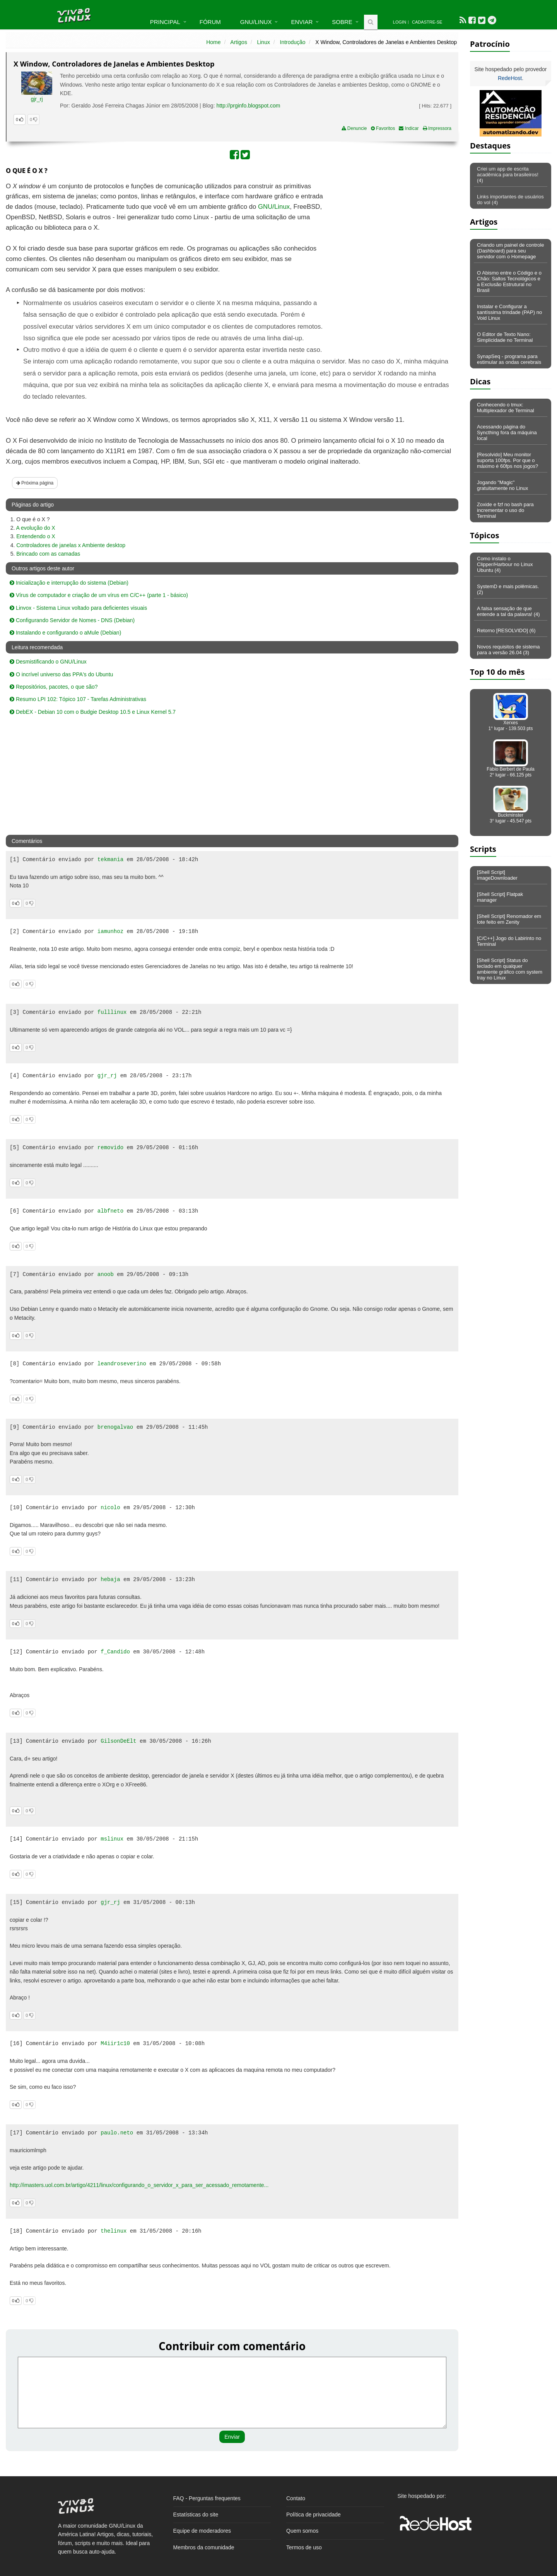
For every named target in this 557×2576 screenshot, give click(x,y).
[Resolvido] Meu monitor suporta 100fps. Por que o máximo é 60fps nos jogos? (507, 460)
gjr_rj (37, 99)
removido (110, 1148)
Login (399, 22)
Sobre (342, 22)
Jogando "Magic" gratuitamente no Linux (502, 485)
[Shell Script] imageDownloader (497, 875)
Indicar (409, 128)
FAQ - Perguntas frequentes (207, 2498)
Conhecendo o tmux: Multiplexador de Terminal (505, 407)
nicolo (110, 1508)
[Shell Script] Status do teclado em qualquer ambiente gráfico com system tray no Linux (509, 969)
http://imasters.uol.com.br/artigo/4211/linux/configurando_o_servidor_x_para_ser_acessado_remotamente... (139, 2185)
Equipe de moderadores (202, 2531)
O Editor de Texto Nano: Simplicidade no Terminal (505, 337)
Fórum (210, 22)
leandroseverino (121, 1364)
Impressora (437, 128)
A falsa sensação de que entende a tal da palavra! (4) (508, 611)
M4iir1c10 (115, 2043)
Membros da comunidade (203, 2547)
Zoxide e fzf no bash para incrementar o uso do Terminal (505, 510)
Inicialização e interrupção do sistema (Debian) (69, 583)
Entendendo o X (35, 536)
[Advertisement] (391, 237)
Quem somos (302, 2531)
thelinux (113, 2231)
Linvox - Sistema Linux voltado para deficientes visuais (78, 608)
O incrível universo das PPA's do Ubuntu (61, 674)
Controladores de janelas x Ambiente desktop (70, 545)
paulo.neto (117, 2133)
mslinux (112, 1839)
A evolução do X (35, 528)
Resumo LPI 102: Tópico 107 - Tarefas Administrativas (78, 699)
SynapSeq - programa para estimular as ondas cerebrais (509, 359)
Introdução (293, 42)
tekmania (110, 859)
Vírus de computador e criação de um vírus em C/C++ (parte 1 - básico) (99, 595)
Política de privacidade (313, 2514)
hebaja (110, 1579)
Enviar (302, 22)
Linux (263, 42)
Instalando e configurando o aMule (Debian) (65, 632)
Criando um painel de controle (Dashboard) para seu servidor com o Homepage (510, 250)
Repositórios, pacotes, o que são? (54, 687)
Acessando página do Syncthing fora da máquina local (507, 432)
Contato (295, 2498)
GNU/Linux (256, 22)
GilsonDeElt (118, 1741)
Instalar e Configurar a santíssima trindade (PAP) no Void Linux (509, 312)
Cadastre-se (427, 22)
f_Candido (115, 1652)
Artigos (238, 42)
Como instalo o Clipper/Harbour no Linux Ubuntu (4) (505, 564)
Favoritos (383, 128)
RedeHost (510, 78)
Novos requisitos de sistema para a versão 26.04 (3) (508, 649)
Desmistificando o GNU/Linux (48, 662)
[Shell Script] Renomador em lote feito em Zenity (509, 919)
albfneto (110, 1211)
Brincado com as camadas (48, 554)
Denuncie (354, 128)
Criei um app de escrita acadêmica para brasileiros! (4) (507, 174)
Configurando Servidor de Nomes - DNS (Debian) (72, 620)
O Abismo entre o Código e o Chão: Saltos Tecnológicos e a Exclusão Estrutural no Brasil (509, 281)
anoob (105, 1274)
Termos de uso (304, 2547)
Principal (165, 22)
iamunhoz (110, 931)
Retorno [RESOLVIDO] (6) (506, 630)
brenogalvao (115, 1427)
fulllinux (112, 1012)
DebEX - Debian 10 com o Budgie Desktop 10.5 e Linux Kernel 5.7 (93, 712)
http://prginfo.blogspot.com (248, 105)
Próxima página (35, 483)
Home (213, 42)
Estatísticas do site (196, 2514)
